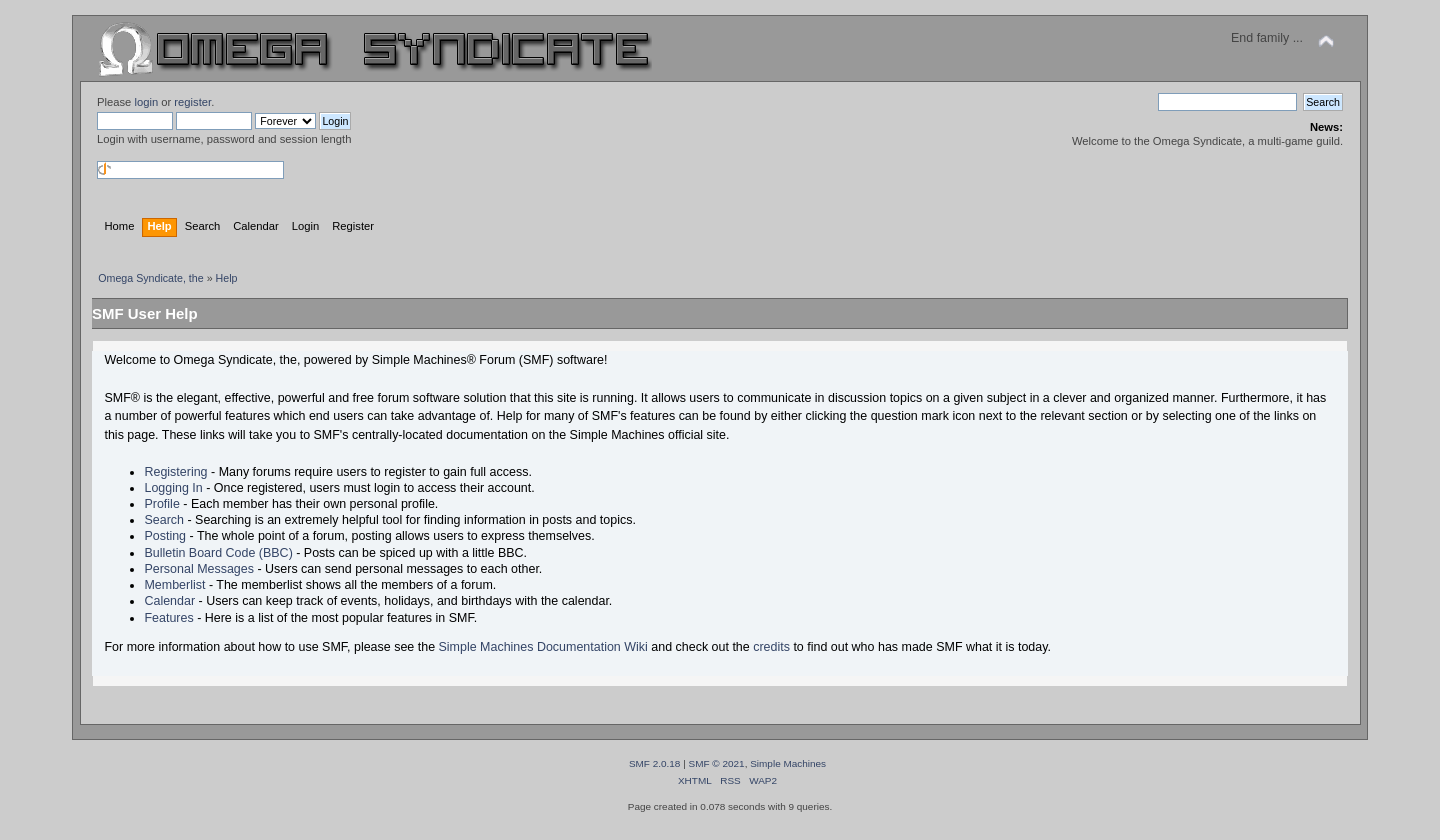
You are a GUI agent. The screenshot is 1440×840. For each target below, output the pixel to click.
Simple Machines (788, 763)
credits (771, 647)
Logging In (173, 488)
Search (164, 520)
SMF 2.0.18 (655, 763)
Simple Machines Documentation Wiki (543, 647)
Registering (175, 472)
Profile (161, 504)
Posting (165, 536)
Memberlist (174, 585)
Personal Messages (199, 569)
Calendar (169, 601)
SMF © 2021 (717, 763)
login (146, 102)
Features (168, 618)
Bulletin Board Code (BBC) (218, 553)
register (192, 102)
